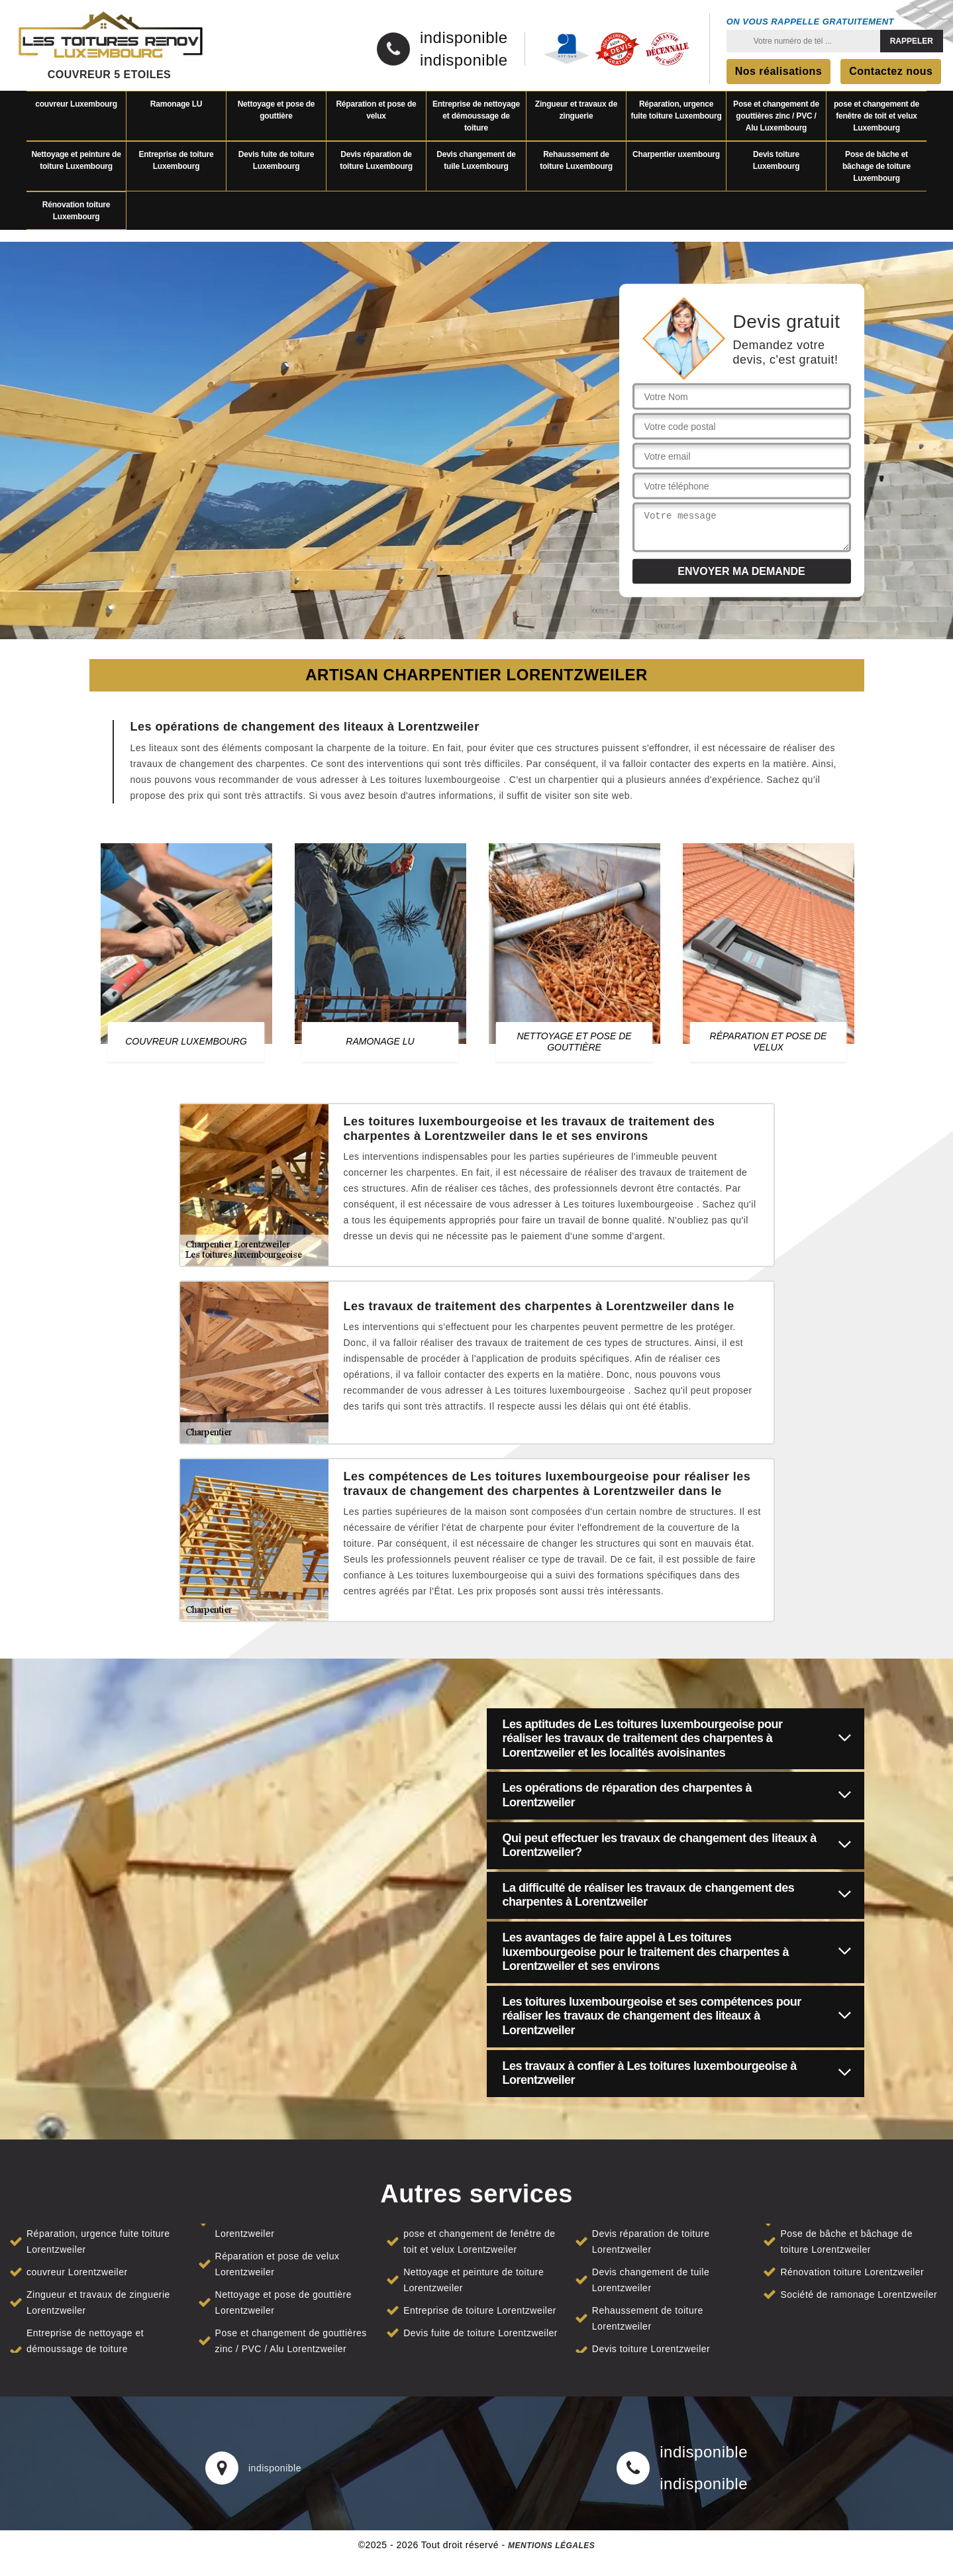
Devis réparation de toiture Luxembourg (376, 160)
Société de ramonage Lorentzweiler (858, 2294)
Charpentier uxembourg (676, 154)
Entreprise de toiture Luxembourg (175, 160)
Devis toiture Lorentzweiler (651, 2349)
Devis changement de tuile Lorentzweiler (651, 2280)
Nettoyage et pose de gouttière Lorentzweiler (283, 2302)
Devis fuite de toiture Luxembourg (276, 160)
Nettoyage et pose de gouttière (276, 110)
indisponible (464, 38)
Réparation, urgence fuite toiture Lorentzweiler (98, 2241)
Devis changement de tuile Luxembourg (476, 160)
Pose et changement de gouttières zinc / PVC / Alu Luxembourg (776, 115)
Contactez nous (890, 71)
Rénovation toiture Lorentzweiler (852, 2272)
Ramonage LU (176, 104)
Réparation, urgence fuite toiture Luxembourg (675, 110)
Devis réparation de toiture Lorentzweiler (651, 2241)
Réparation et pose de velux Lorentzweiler (277, 2264)
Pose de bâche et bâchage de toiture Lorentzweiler (846, 2241)
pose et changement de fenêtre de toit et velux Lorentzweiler (479, 2241)
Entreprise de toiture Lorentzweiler (479, 2310)
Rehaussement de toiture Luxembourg (576, 160)
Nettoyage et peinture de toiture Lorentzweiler (473, 2280)
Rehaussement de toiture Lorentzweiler (647, 2318)
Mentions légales (551, 2545)
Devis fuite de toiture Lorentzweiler (480, 2333)
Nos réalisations (779, 71)
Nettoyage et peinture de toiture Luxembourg (76, 160)
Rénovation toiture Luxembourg (76, 210)
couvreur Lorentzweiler (77, 2272)
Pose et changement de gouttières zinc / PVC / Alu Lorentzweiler (291, 2341)
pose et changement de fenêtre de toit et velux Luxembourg (876, 115)
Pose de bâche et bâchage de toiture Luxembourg (876, 166)
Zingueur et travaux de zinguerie (576, 110)
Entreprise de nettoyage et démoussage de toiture (476, 115)
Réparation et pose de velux (376, 110)
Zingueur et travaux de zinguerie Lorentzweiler (98, 2302)
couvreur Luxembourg (76, 104)
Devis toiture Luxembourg (776, 160)
